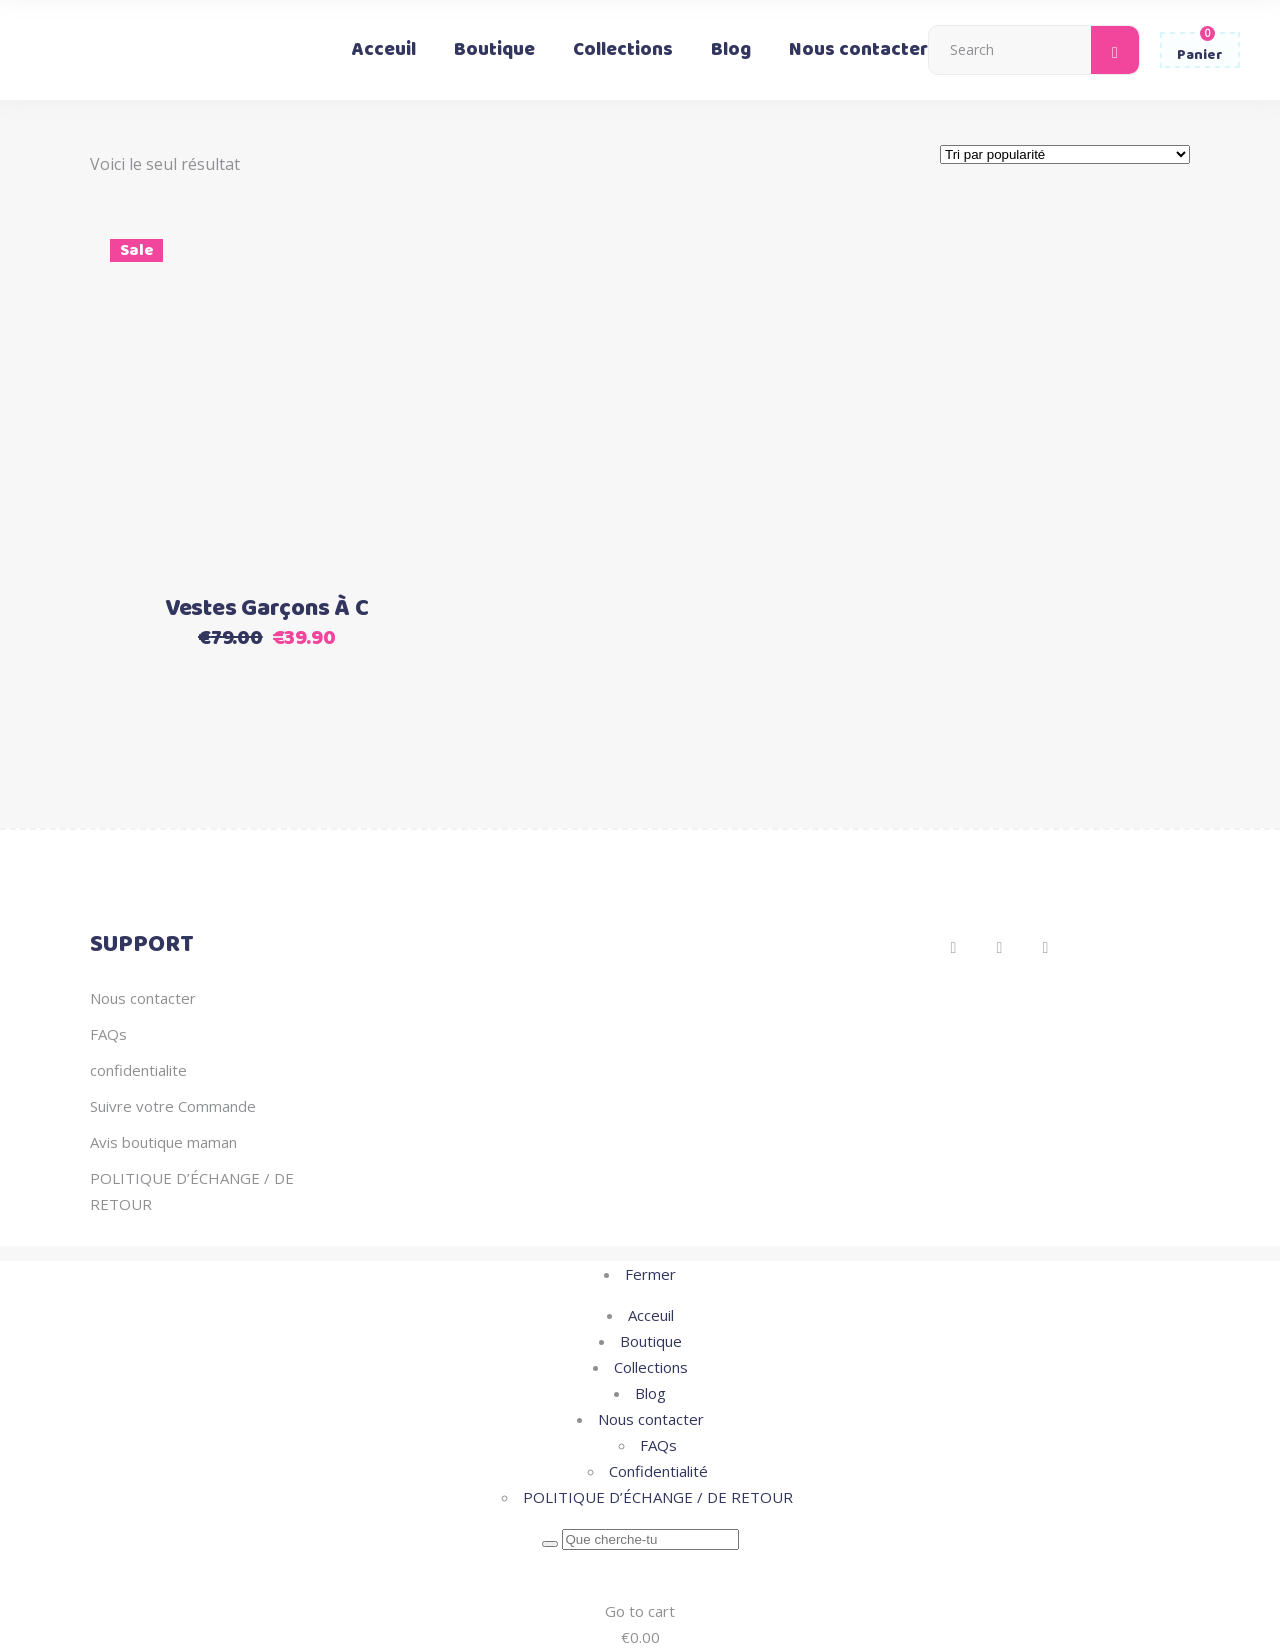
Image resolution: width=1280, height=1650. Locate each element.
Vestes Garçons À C (267, 609)
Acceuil (651, 1315)
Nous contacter (143, 998)
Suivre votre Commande (173, 1106)
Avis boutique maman (163, 1142)
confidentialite (138, 1070)
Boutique (651, 1341)
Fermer (650, 1274)
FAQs (108, 1034)
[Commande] (1065, 154)
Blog (650, 1393)
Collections (651, 1367)
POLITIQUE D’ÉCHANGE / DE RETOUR (658, 1497)
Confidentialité (658, 1471)
